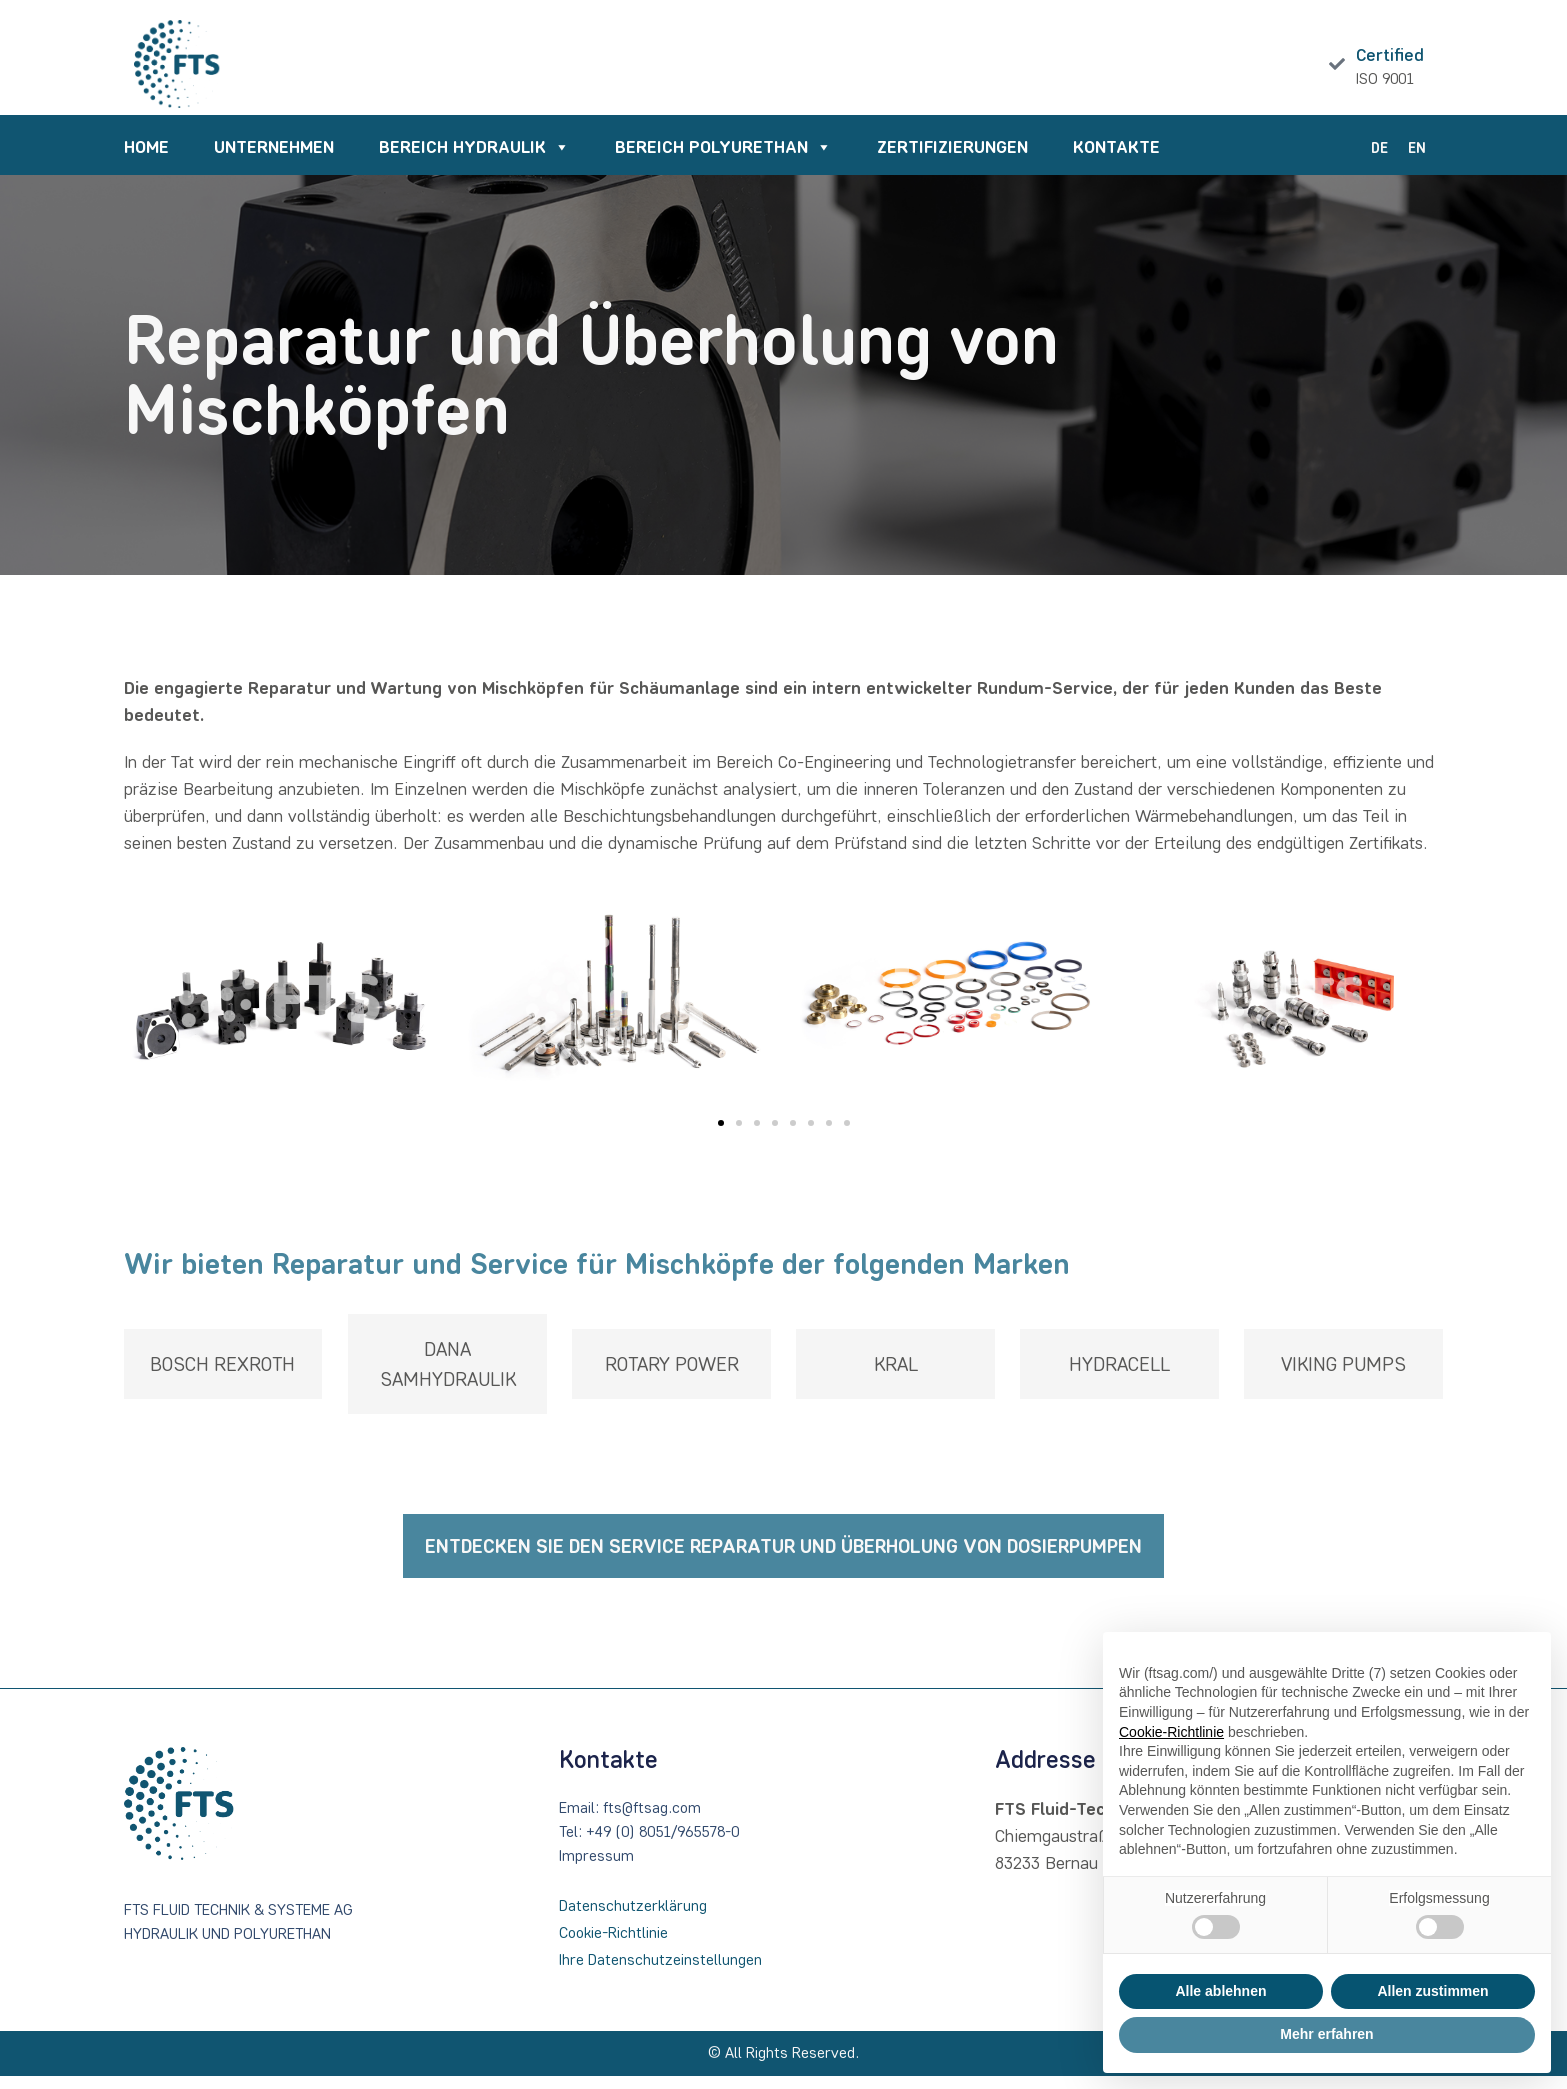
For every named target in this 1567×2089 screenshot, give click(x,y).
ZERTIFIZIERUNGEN (952, 160)
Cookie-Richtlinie (613, 1945)
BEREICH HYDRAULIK (474, 160)
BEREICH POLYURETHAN (723, 160)
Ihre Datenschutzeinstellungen (660, 1972)
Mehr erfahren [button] (1326, 2034)
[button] (721, 1137)
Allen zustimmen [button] (1432, 1991)
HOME (146, 160)
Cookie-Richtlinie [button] (1171, 1732)
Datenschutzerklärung (633, 1918)
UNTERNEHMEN (274, 160)
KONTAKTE (1116, 160)
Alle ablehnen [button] (1220, 1991)
